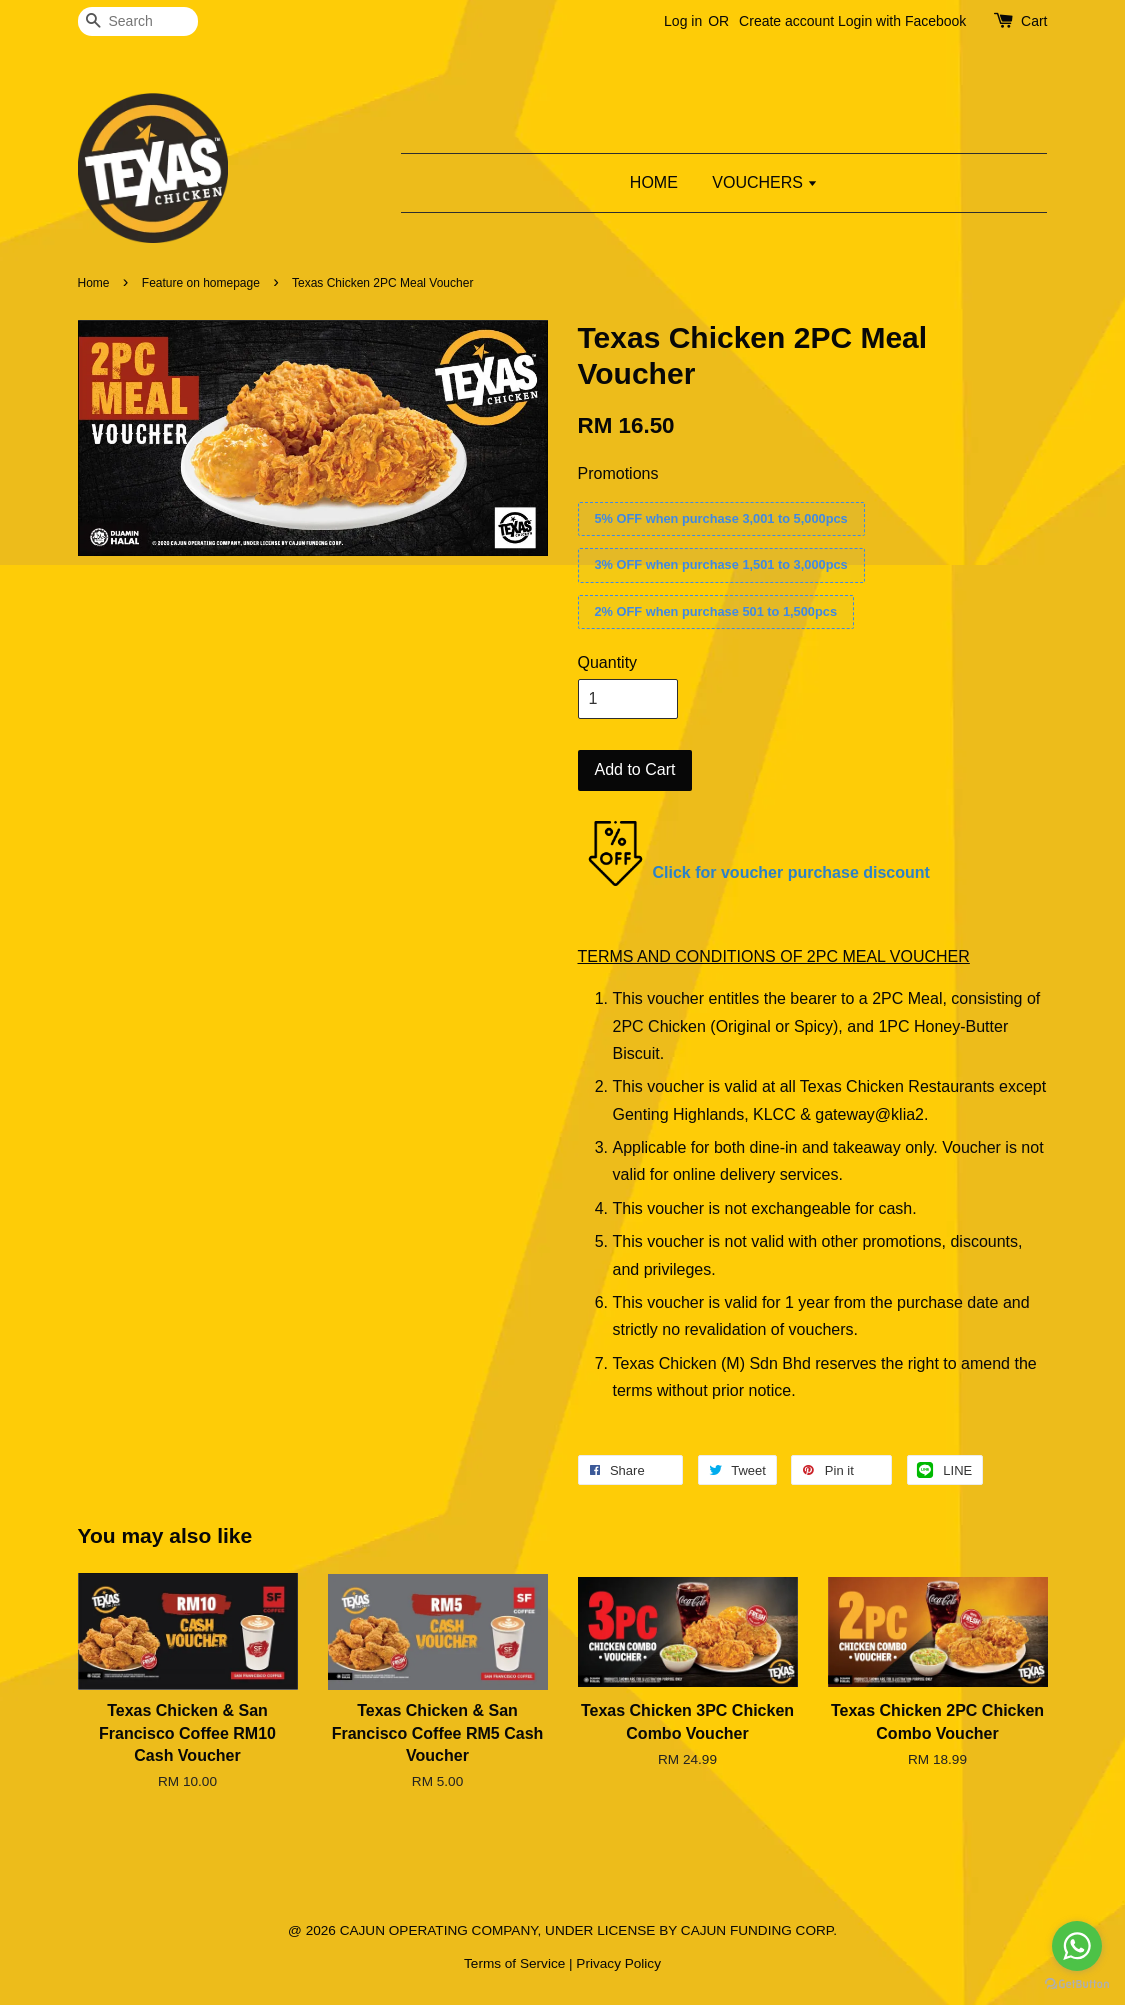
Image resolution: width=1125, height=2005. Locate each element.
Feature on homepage (201, 283)
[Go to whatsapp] (1077, 1946)
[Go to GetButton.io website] (1077, 1984)
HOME (654, 182)
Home (94, 283)
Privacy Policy (618, 1963)
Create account (786, 21)
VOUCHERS (765, 182)
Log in (683, 21)
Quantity (608, 662)
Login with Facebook (902, 21)
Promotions (618, 473)
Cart (1034, 21)
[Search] (138, 21)
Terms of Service (514, 1963)
